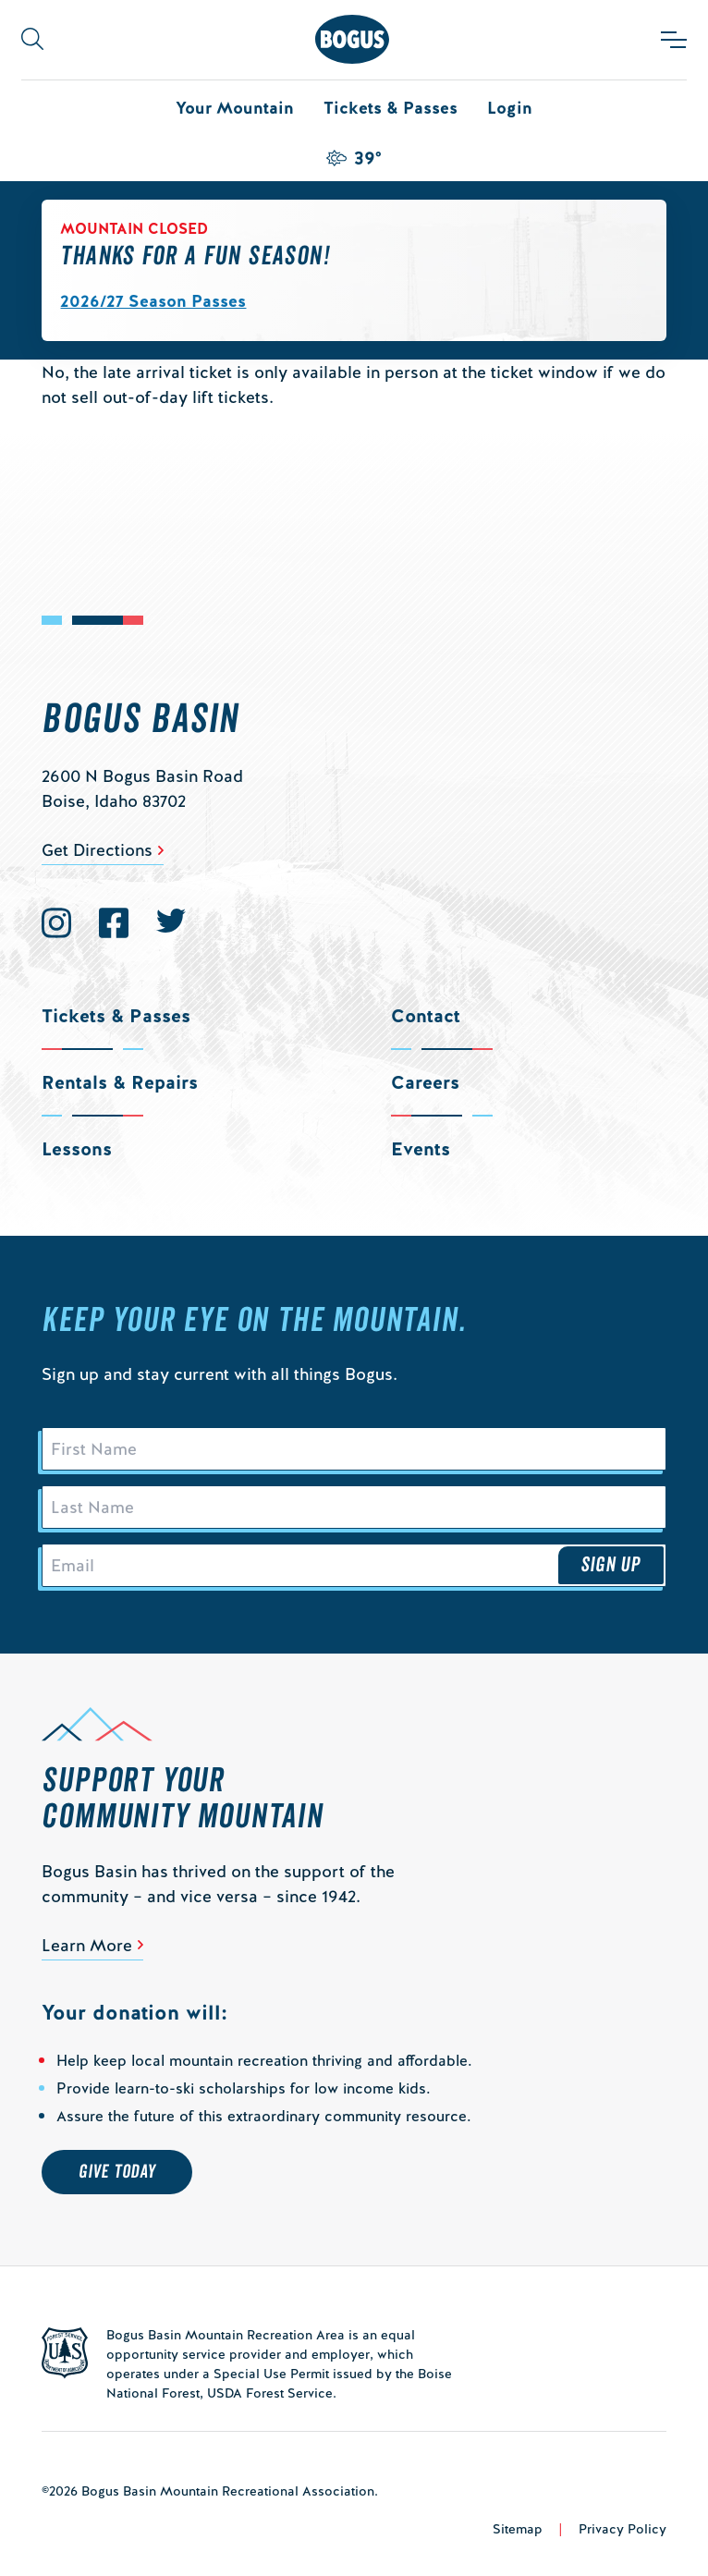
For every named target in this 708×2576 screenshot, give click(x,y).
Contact (425, 1016)
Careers (425, 1082)
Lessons (77, 1149)
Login (509, 107)
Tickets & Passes (390, 107)
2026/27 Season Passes (153, 300)
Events (420, 1149)
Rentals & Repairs (120, 1082)
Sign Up (610, 1565)
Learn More (87, 1945)
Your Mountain (235, 107)
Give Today (117, 2172)
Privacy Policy (622, 2529)
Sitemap (518, 2529)
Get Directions (97, 850)
